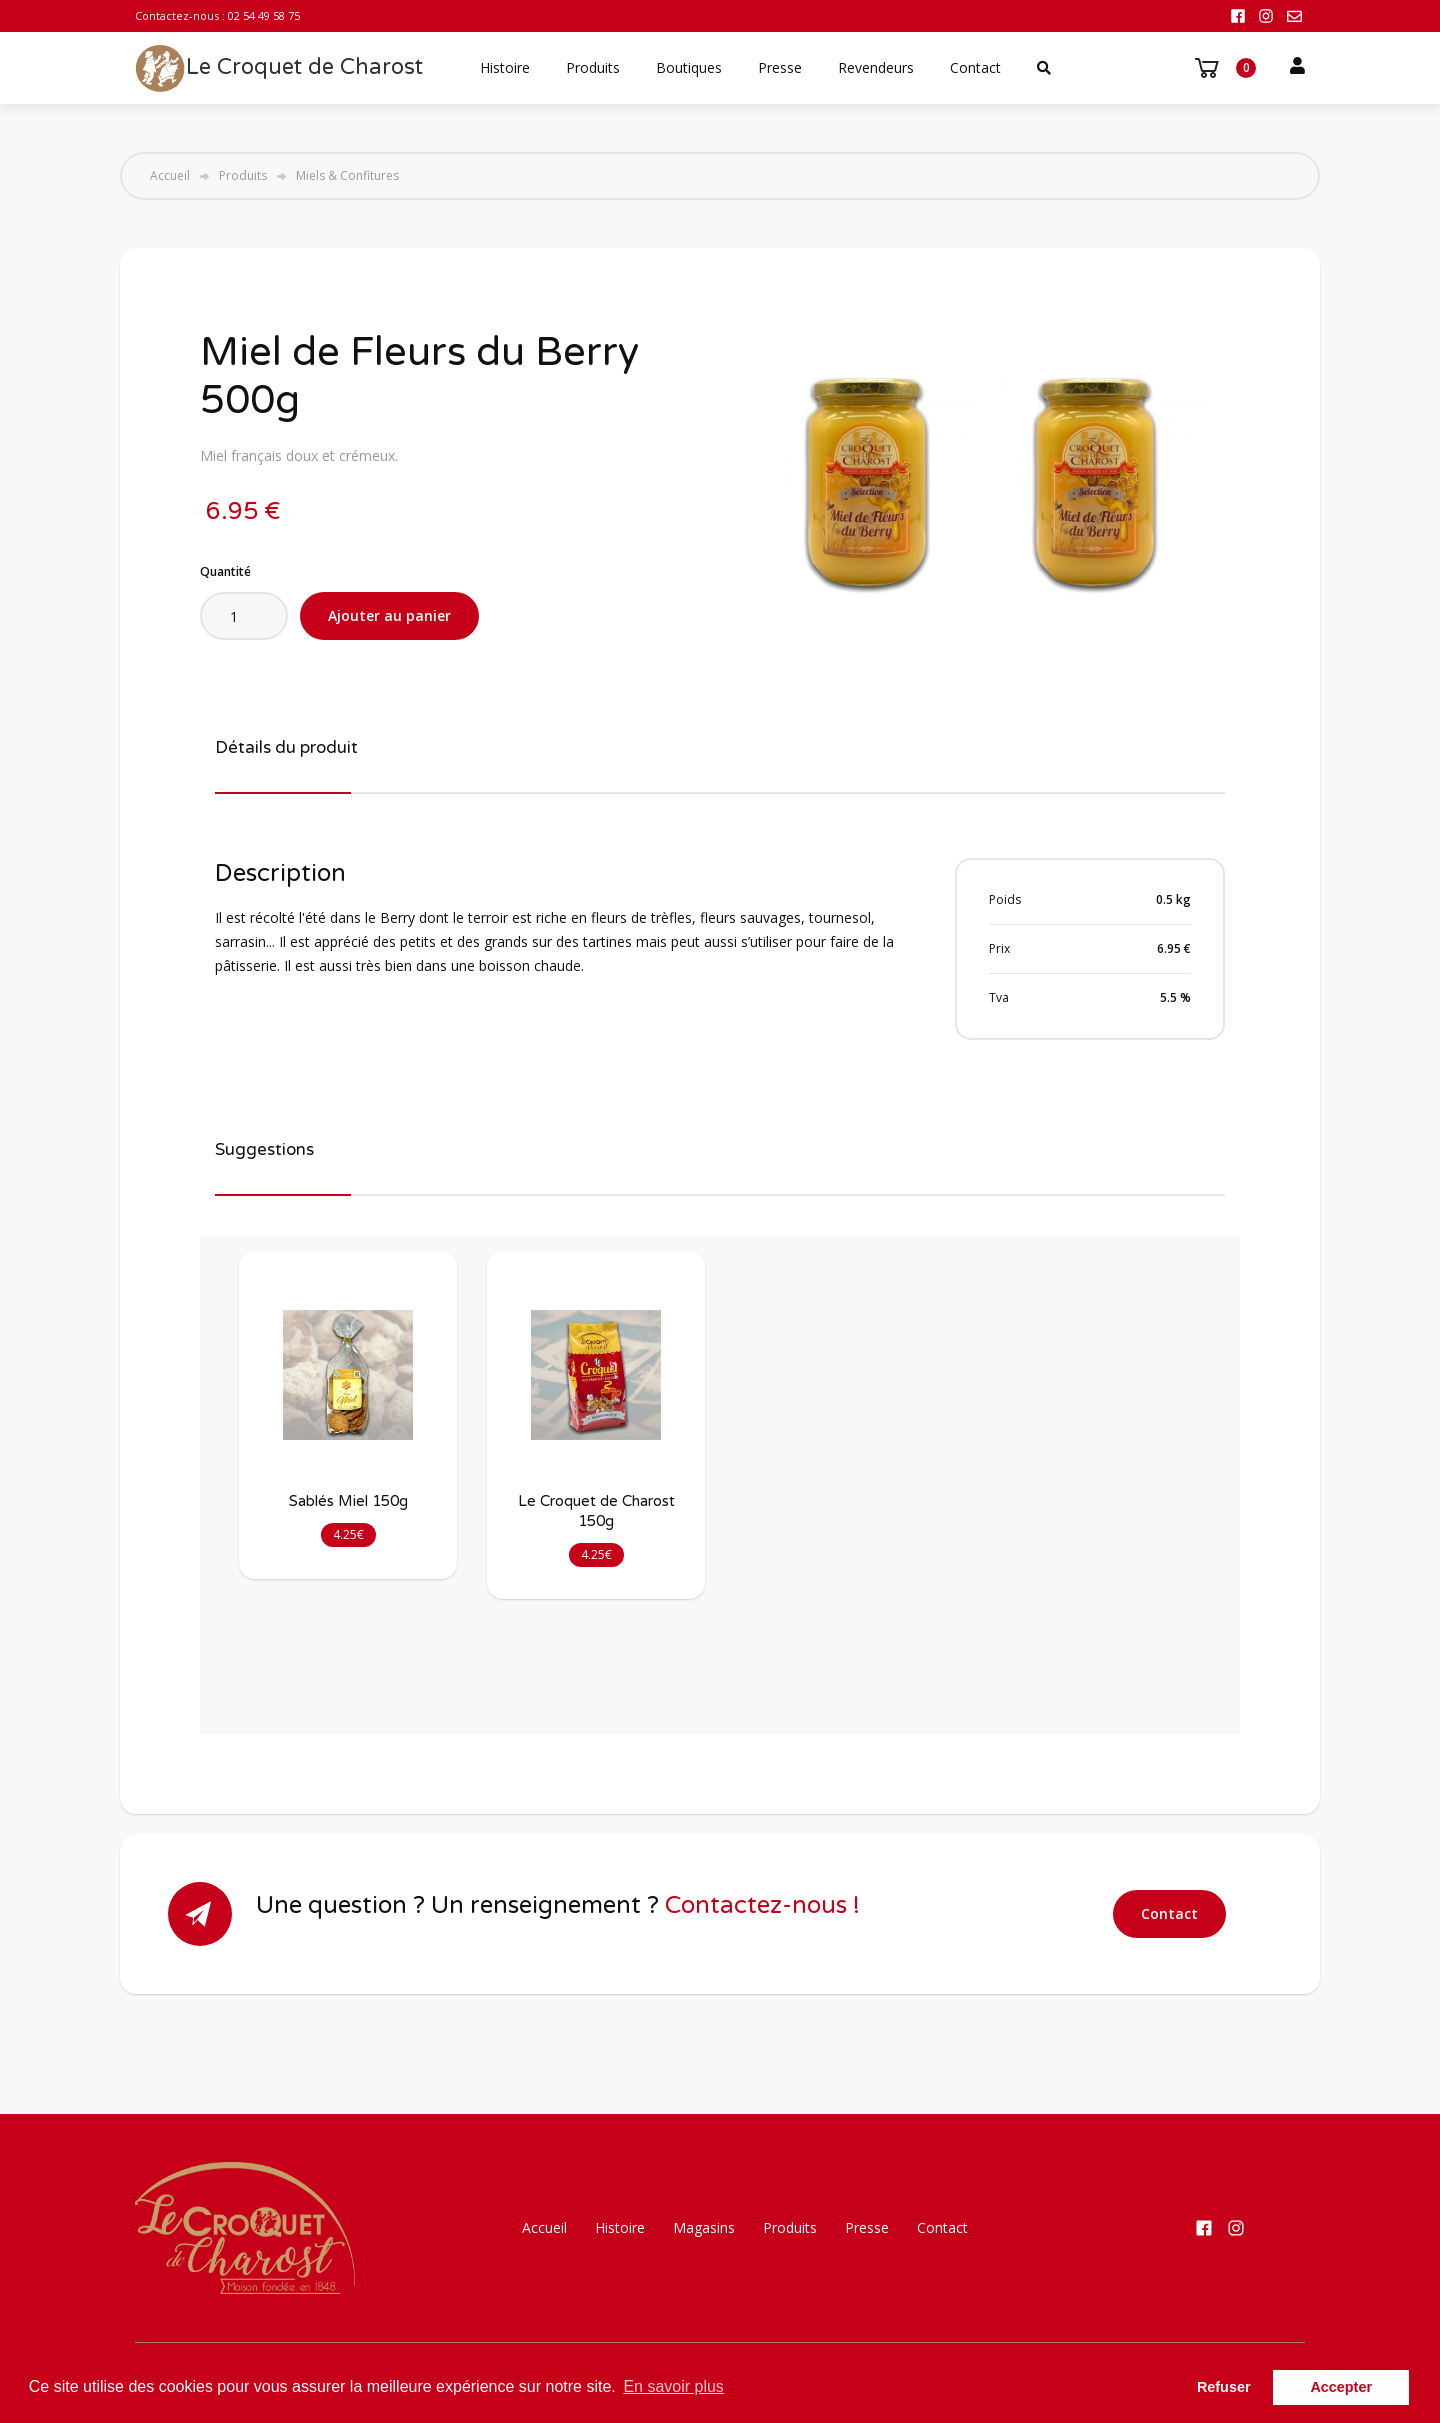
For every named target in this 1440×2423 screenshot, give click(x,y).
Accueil (170, 176)
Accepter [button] (1341, 2387)
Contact (975, 67)
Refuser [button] (1224, 2387)
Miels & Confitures (347, 176)
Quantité (225, 571)
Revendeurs (876, 67)
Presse (780, 67)
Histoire (505, 67)
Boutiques (689, 67)
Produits (593, 67)
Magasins (704, 2227)
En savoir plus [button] (673, 2386)
